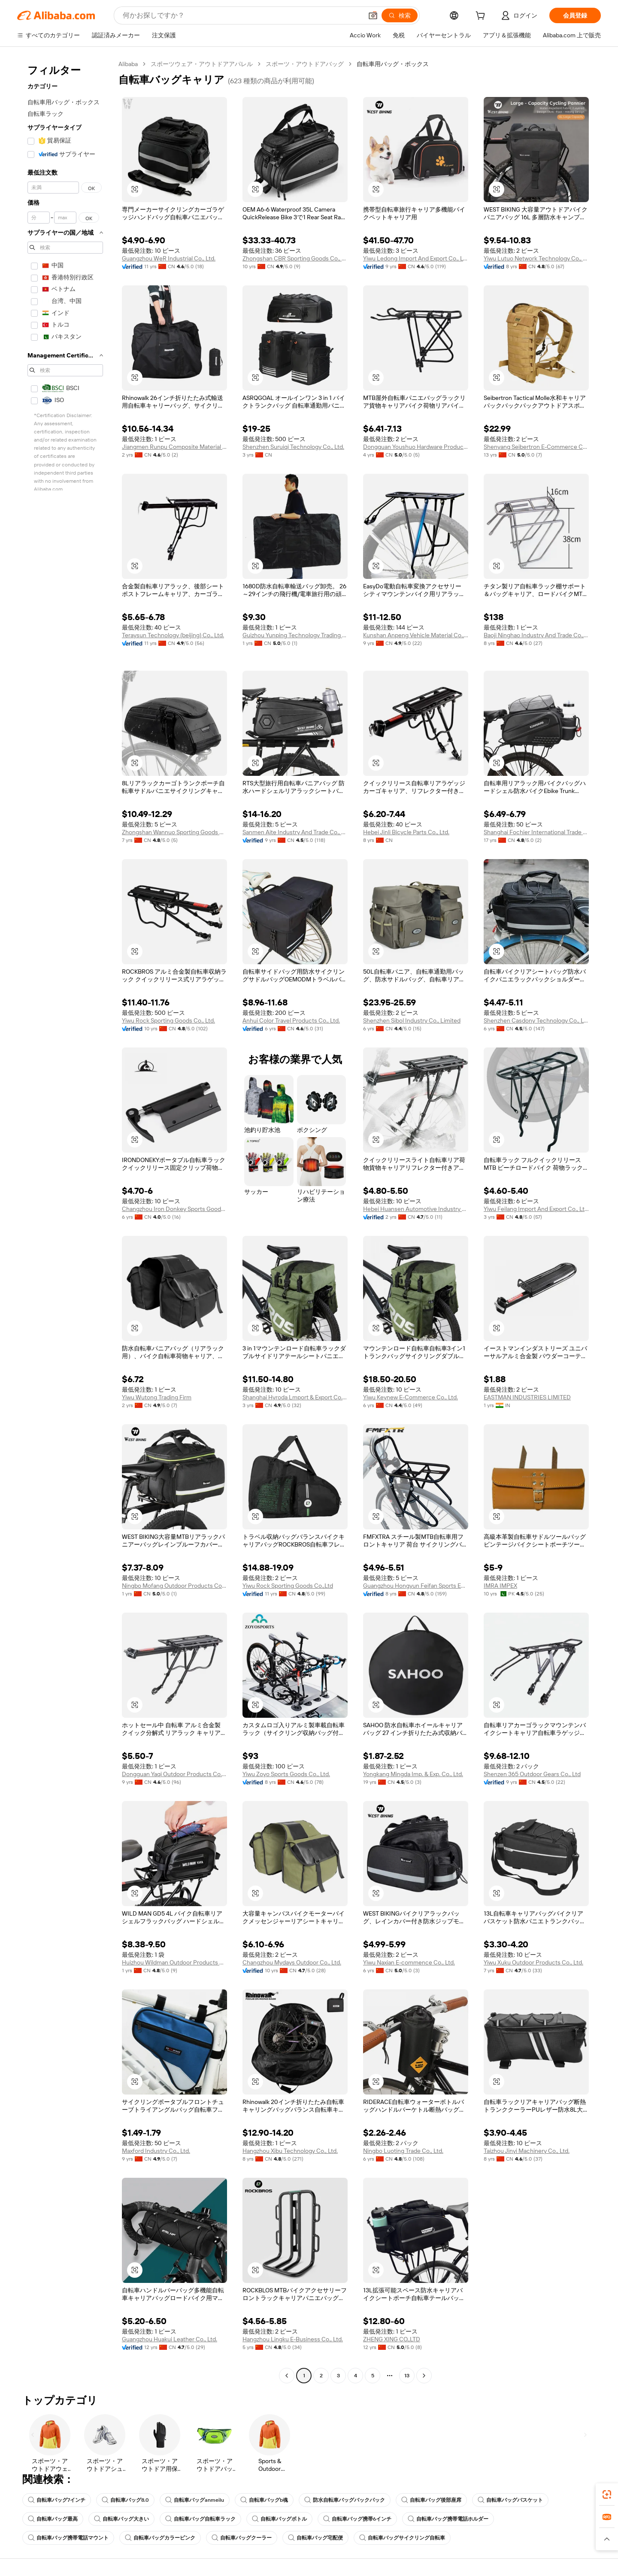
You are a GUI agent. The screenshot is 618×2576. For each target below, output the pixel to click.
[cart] (482, 16)
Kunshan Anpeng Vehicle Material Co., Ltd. (415, 635)
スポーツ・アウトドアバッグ (305, 64)
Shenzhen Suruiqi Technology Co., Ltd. (293, 446)
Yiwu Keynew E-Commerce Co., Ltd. (410, 1397)
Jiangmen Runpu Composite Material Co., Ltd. (174, 446)
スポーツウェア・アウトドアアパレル (202, 64)
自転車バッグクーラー (242, 2537)
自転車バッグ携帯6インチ (357, 2518)
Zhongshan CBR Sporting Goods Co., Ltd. (295, 258)
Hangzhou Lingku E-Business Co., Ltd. (292, 2339)
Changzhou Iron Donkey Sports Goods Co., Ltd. (174, 1208)
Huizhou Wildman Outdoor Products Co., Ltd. (174, 1962)
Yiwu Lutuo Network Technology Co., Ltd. (536, 258)
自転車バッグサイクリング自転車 (402, 2537)
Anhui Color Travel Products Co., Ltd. (291, 1020)
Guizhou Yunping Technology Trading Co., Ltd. (295, 635)
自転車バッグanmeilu (194, 2500)
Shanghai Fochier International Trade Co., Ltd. (536, 832)
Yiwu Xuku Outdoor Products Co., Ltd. (533, 1962)
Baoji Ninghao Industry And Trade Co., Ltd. (536, 635)
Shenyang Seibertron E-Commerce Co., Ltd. (536, 446)
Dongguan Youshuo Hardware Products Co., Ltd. (415, 446)
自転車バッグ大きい (121, 2518)
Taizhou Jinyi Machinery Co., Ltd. (527, 2150)
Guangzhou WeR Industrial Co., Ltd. (168, 258)
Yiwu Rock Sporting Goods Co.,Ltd (287, 1585)
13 (406, 2376)
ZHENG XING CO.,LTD (391, 2339)
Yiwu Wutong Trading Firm (156, 1397)
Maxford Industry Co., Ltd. (156, 2150)
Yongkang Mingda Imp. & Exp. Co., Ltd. (413, 1774)
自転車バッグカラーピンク (160, 2537)
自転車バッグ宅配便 (315, 2537)
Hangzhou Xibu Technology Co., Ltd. (290, 2150)
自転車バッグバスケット (510, 2500)
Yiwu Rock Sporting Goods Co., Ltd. (168, 1020)
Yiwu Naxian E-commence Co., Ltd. (409, 1962)
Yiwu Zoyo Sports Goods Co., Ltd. (286, 1774)
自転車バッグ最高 (53, 2518)
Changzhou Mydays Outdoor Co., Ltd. (291, 1962)
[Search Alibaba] (242, 15)
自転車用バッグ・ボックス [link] (393, 64)
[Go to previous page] (286, 2375)
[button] (373, 15)
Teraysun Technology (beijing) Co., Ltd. (173, 635)
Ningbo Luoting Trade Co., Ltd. (403, 2150)
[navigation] (65, 1221)
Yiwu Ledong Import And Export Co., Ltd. (415, 258)
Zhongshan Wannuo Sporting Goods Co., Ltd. (174, 832)
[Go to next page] (424, 2375)
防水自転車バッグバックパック (344, 2500)
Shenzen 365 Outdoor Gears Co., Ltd (532, 1774)
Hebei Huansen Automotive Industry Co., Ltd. (415, 1208)
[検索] (400, 15)
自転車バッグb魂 (264, 2500)
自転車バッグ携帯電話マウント (68, 2537)
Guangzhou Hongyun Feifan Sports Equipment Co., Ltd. (415, 1585)
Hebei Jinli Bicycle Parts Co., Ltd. (406, 832)
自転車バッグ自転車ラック (200, 2518)
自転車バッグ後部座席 (431, 2500)
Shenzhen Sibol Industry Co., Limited (411, 1020)
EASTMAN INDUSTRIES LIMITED (527, 1397)
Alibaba (128, 64)
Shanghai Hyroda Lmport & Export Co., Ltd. (295, 1397)
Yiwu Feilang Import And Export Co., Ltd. (536, 1208)
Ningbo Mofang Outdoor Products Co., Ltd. (174, 1585)
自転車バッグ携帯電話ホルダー (448, 2518)
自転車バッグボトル (279, 2518)
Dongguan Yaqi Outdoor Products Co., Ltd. (174, 1774)
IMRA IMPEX (500, 1585)
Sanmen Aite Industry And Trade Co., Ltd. (295, 832)
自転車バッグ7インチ (56, 2500)
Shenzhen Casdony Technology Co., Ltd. (536, 1020)
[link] (607, 2494)
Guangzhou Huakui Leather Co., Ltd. (169, 2339)
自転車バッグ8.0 (125, 2500)
